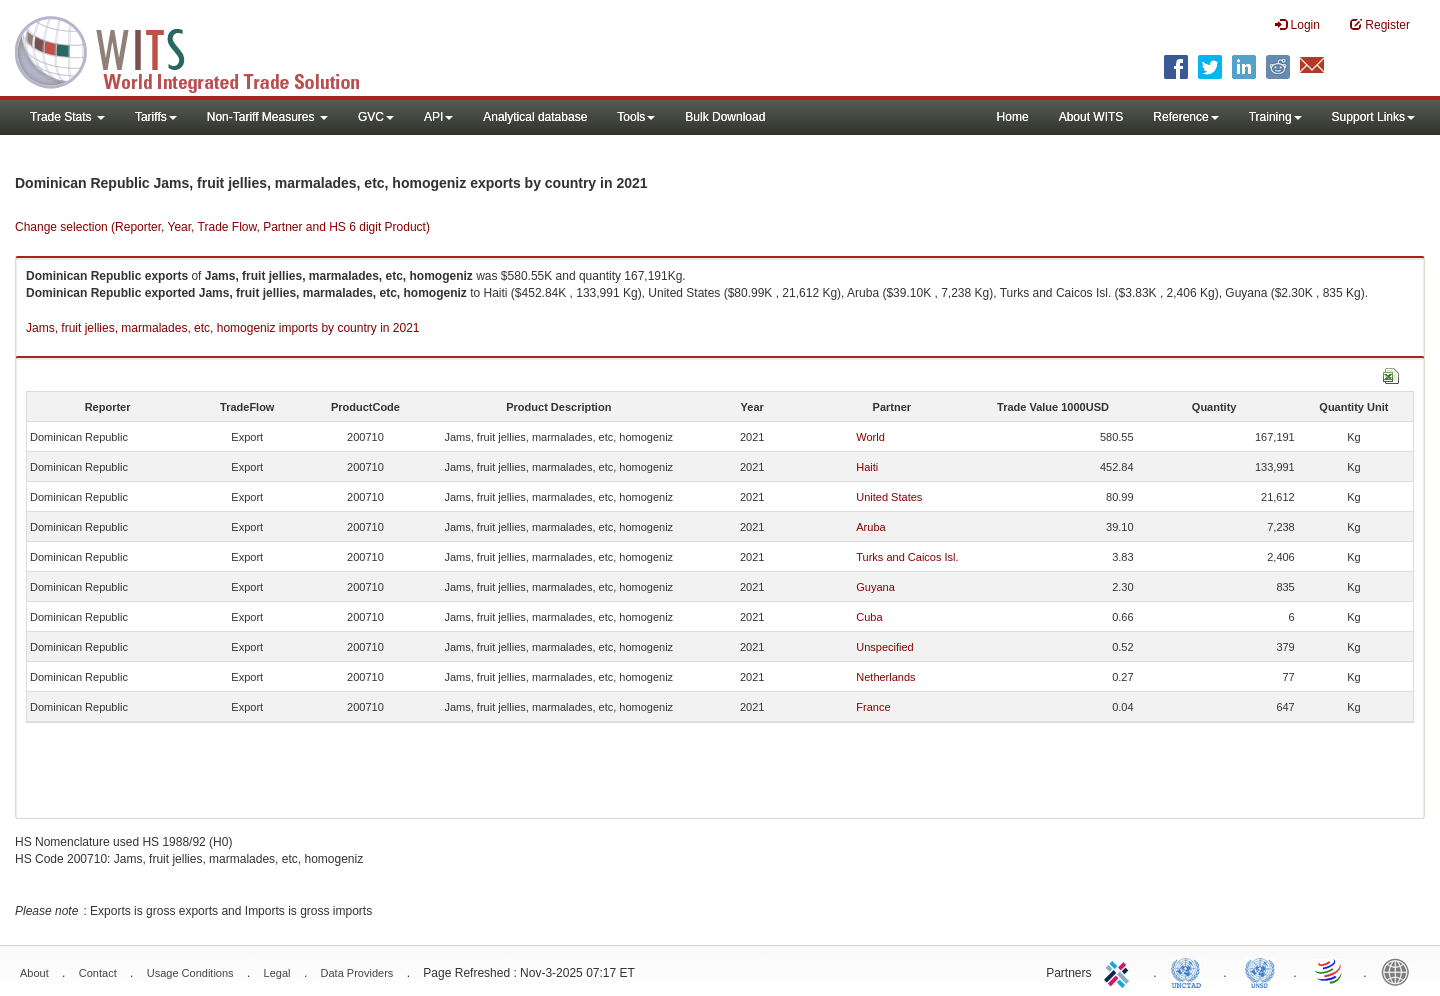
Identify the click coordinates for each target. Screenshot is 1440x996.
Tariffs (156, 117)
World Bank (1400, 971)
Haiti (867, 467)
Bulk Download (725, 117)
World (870, 437)
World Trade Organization (1330, 971)
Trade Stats (67, 117)
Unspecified (884, 647)
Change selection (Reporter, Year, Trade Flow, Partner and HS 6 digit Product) (222, 227)
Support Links (1373, 117)
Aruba (870, 527)
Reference (1185, 117)
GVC (376, 117)
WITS (200, 50)
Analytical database (535, 117)
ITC (1120, 971)
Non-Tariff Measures (267, 117)
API (438, 117)
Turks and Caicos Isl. (907, 557)
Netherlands (885, 677)
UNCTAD (1190, 971)
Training (1275, 117)
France (873, 707)
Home (1013, 117)
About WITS (1091, 117)
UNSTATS (1260, 971)
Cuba (869, 617)
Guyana (875, 587)
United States (889, 497)
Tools (636, 117)
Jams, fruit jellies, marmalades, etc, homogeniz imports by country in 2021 (223, 328)
